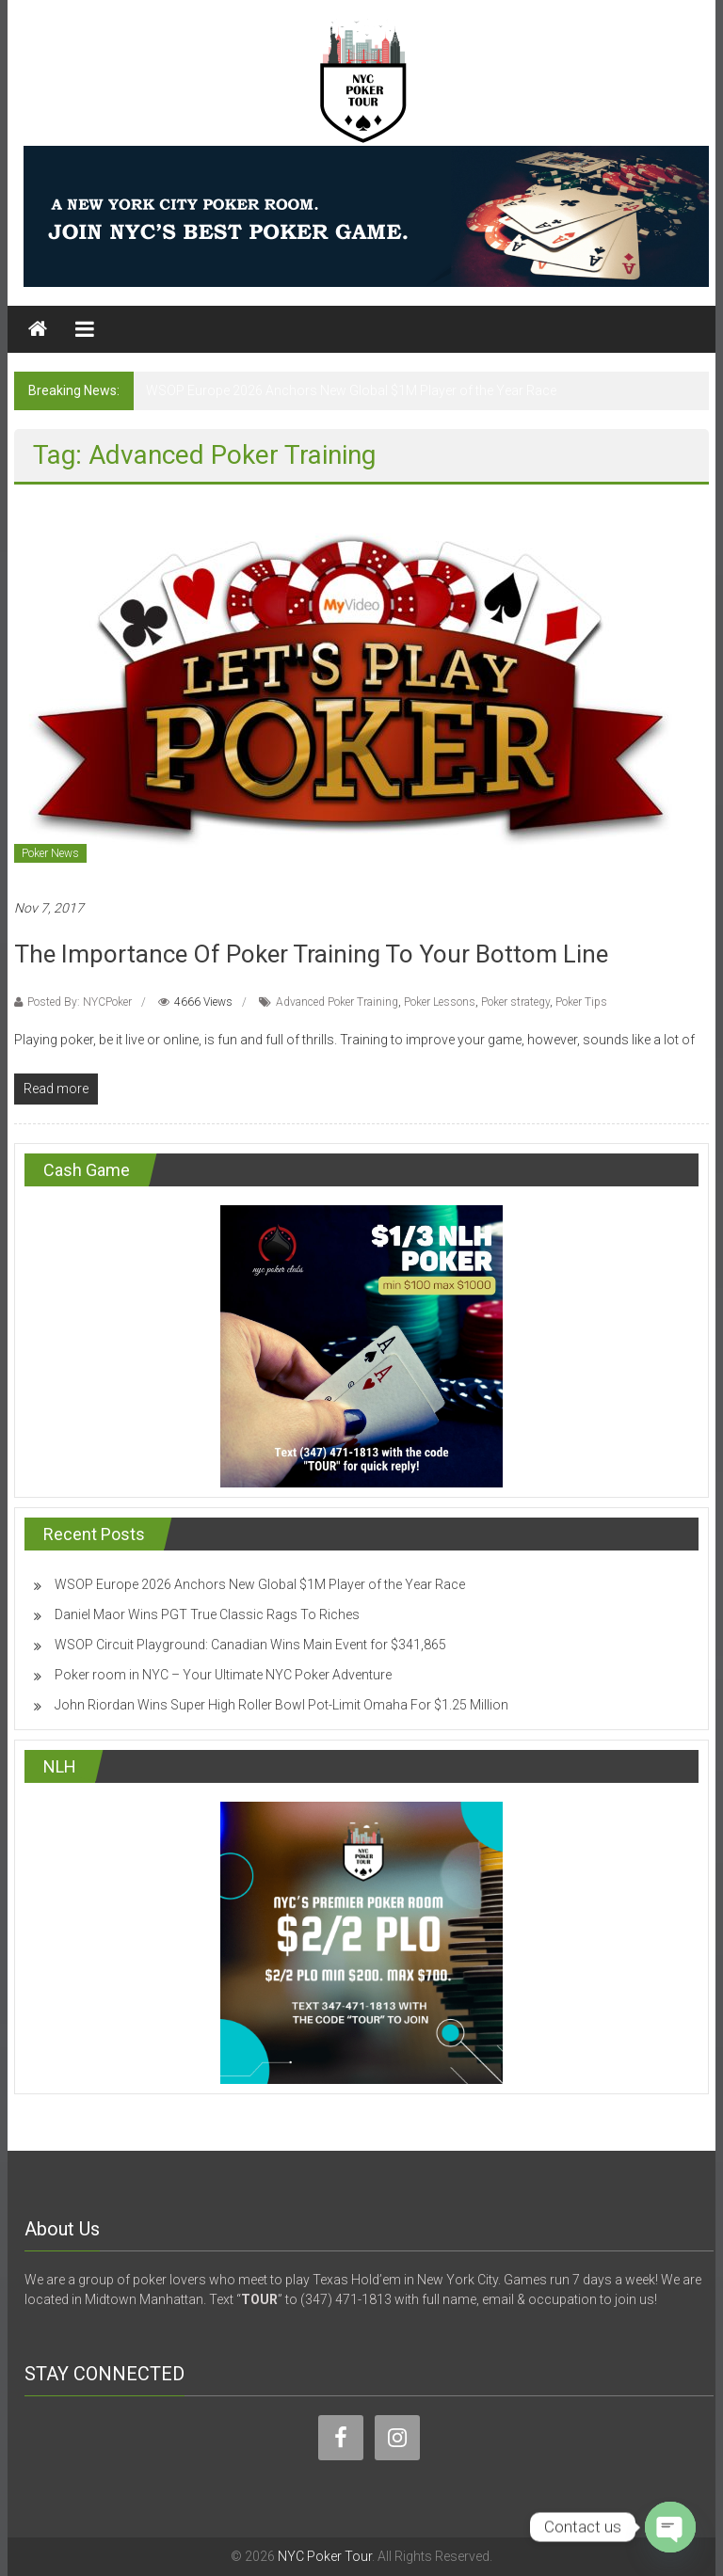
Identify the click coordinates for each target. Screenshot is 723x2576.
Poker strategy (515, 1002)
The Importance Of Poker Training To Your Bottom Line (311, 954)
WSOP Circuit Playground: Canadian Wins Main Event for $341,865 (250, 1644)
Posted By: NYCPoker (79, 1002)
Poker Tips (581, 1002)
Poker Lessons (439, 1002)
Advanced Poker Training (337, 1002)
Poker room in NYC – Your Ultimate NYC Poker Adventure (223, 1674)
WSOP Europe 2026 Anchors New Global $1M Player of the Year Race (351, 390)
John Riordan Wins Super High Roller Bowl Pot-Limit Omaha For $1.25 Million (281, 1704)
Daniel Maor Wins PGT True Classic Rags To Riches (207, 1614)
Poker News (50, 853)
